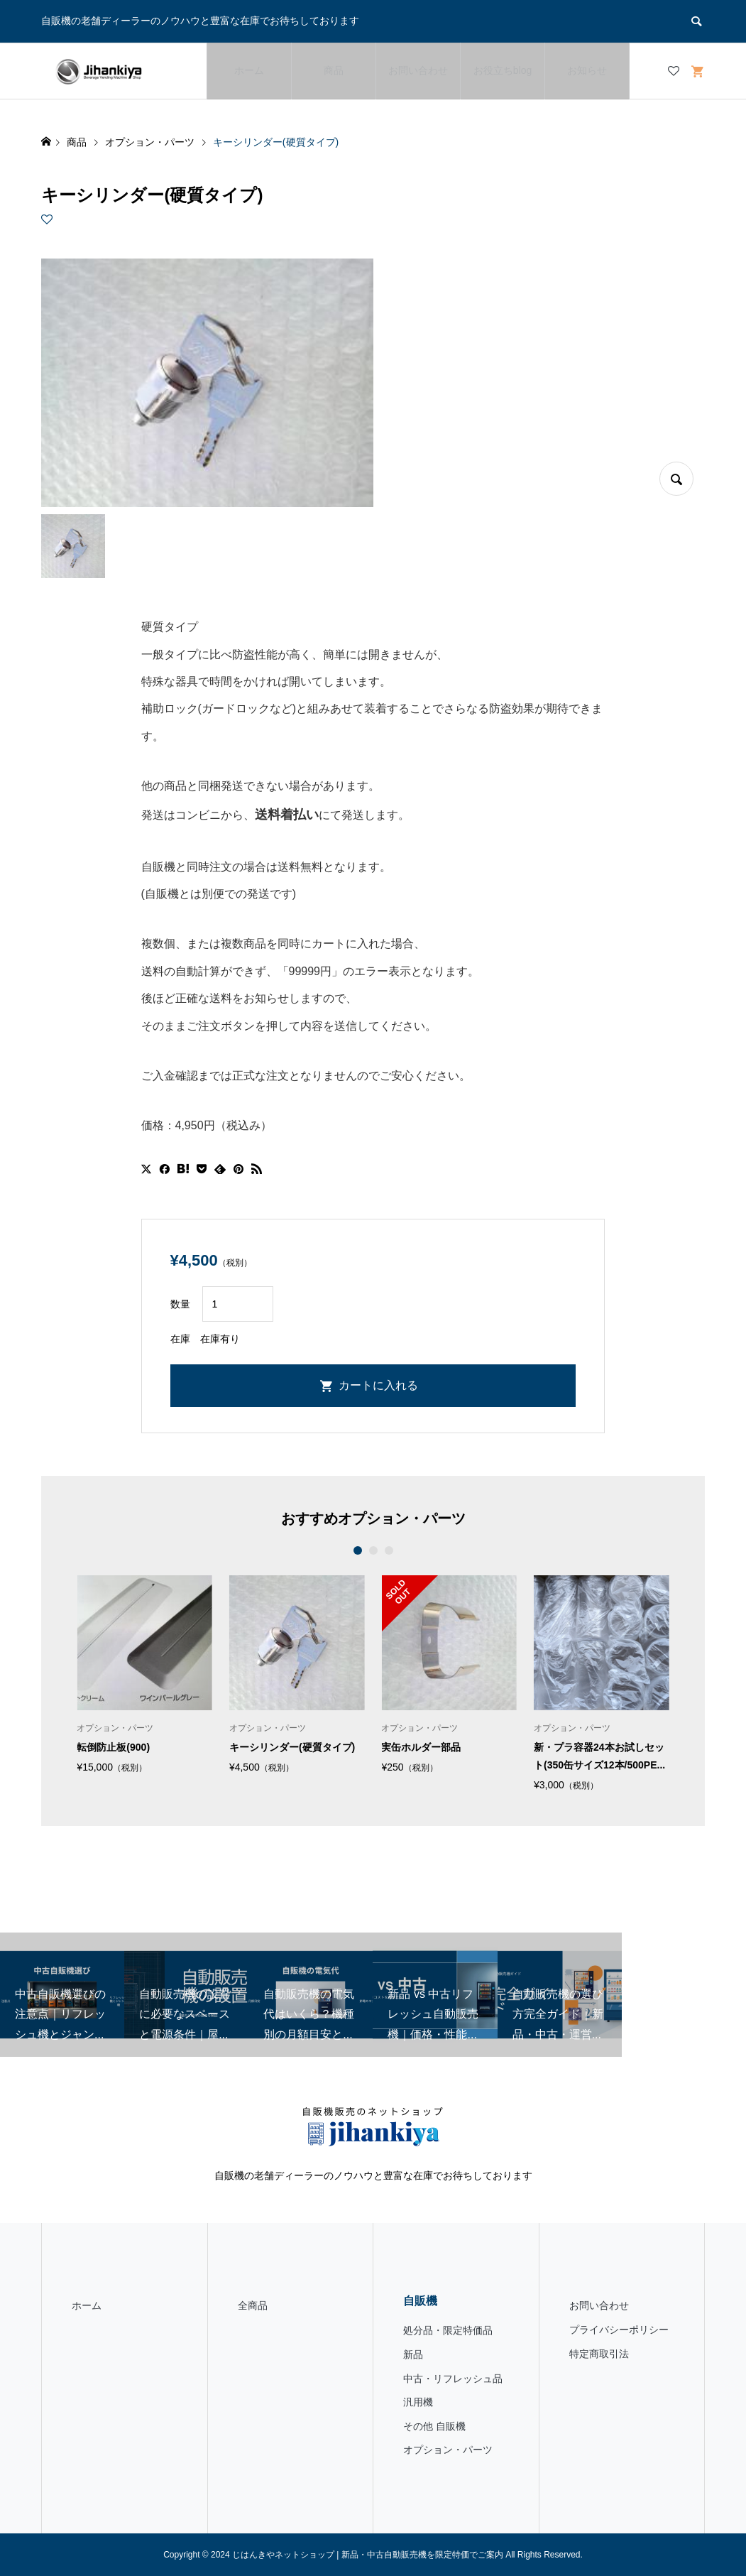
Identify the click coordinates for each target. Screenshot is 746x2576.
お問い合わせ (418, 70)
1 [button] (357, 1550)
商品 (334, 70)
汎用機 (418, 2402)
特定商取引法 (599, 2353)
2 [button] (373, 1550)
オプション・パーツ (448, 2449)
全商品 (253, 2305)
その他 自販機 (434, 2426)
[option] (144, 1674)
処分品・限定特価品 (448, 2330)
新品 (413, 2354)
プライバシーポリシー (619, 2329)
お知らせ (587, 70)
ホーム (249, 70)
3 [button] (388, 1550)
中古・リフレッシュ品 (453, 2378)
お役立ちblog (502, 70)
